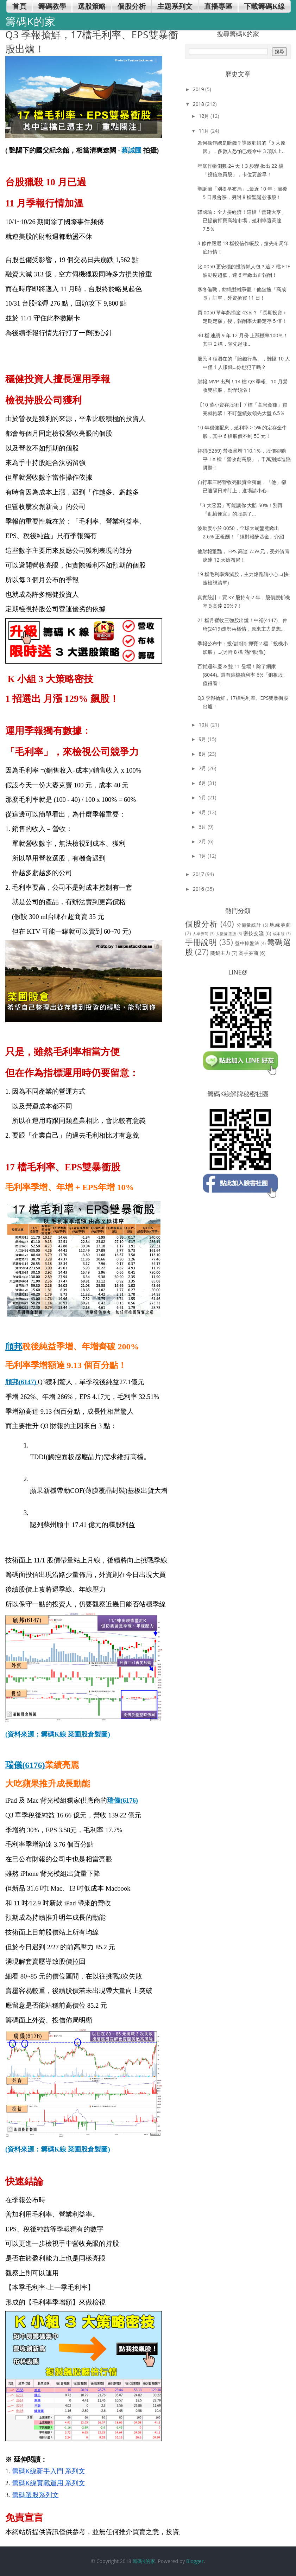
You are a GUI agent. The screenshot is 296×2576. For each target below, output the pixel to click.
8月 (203, 753)
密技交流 (253, 933)
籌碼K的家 (143, 2561)
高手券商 (248, 953)
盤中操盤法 (247, 943)
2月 (203, 841)
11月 (204, 130)
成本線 (279, 933)
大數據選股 (226, 933)
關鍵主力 (220, 953)
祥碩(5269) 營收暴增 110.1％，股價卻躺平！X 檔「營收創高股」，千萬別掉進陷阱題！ (244, 459)
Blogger (195, 2561)
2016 (199, 889)
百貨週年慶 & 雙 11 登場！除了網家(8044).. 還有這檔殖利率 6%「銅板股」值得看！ (242, 674)
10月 (204, 724)
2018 (199, 104)
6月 (203, 783)
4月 (203, 812)
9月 (203, 739)
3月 (203, 826)
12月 (204, 116)
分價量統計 (249, 925)
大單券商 (201, 933)
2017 (199, 874)
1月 (203, 855)
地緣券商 (280, 924)
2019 (199, 89)
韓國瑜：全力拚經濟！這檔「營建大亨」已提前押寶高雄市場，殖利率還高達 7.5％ (241, 220)
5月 (203, 797)
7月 (203, 768)
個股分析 (201, 923)
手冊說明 (201, 942)
